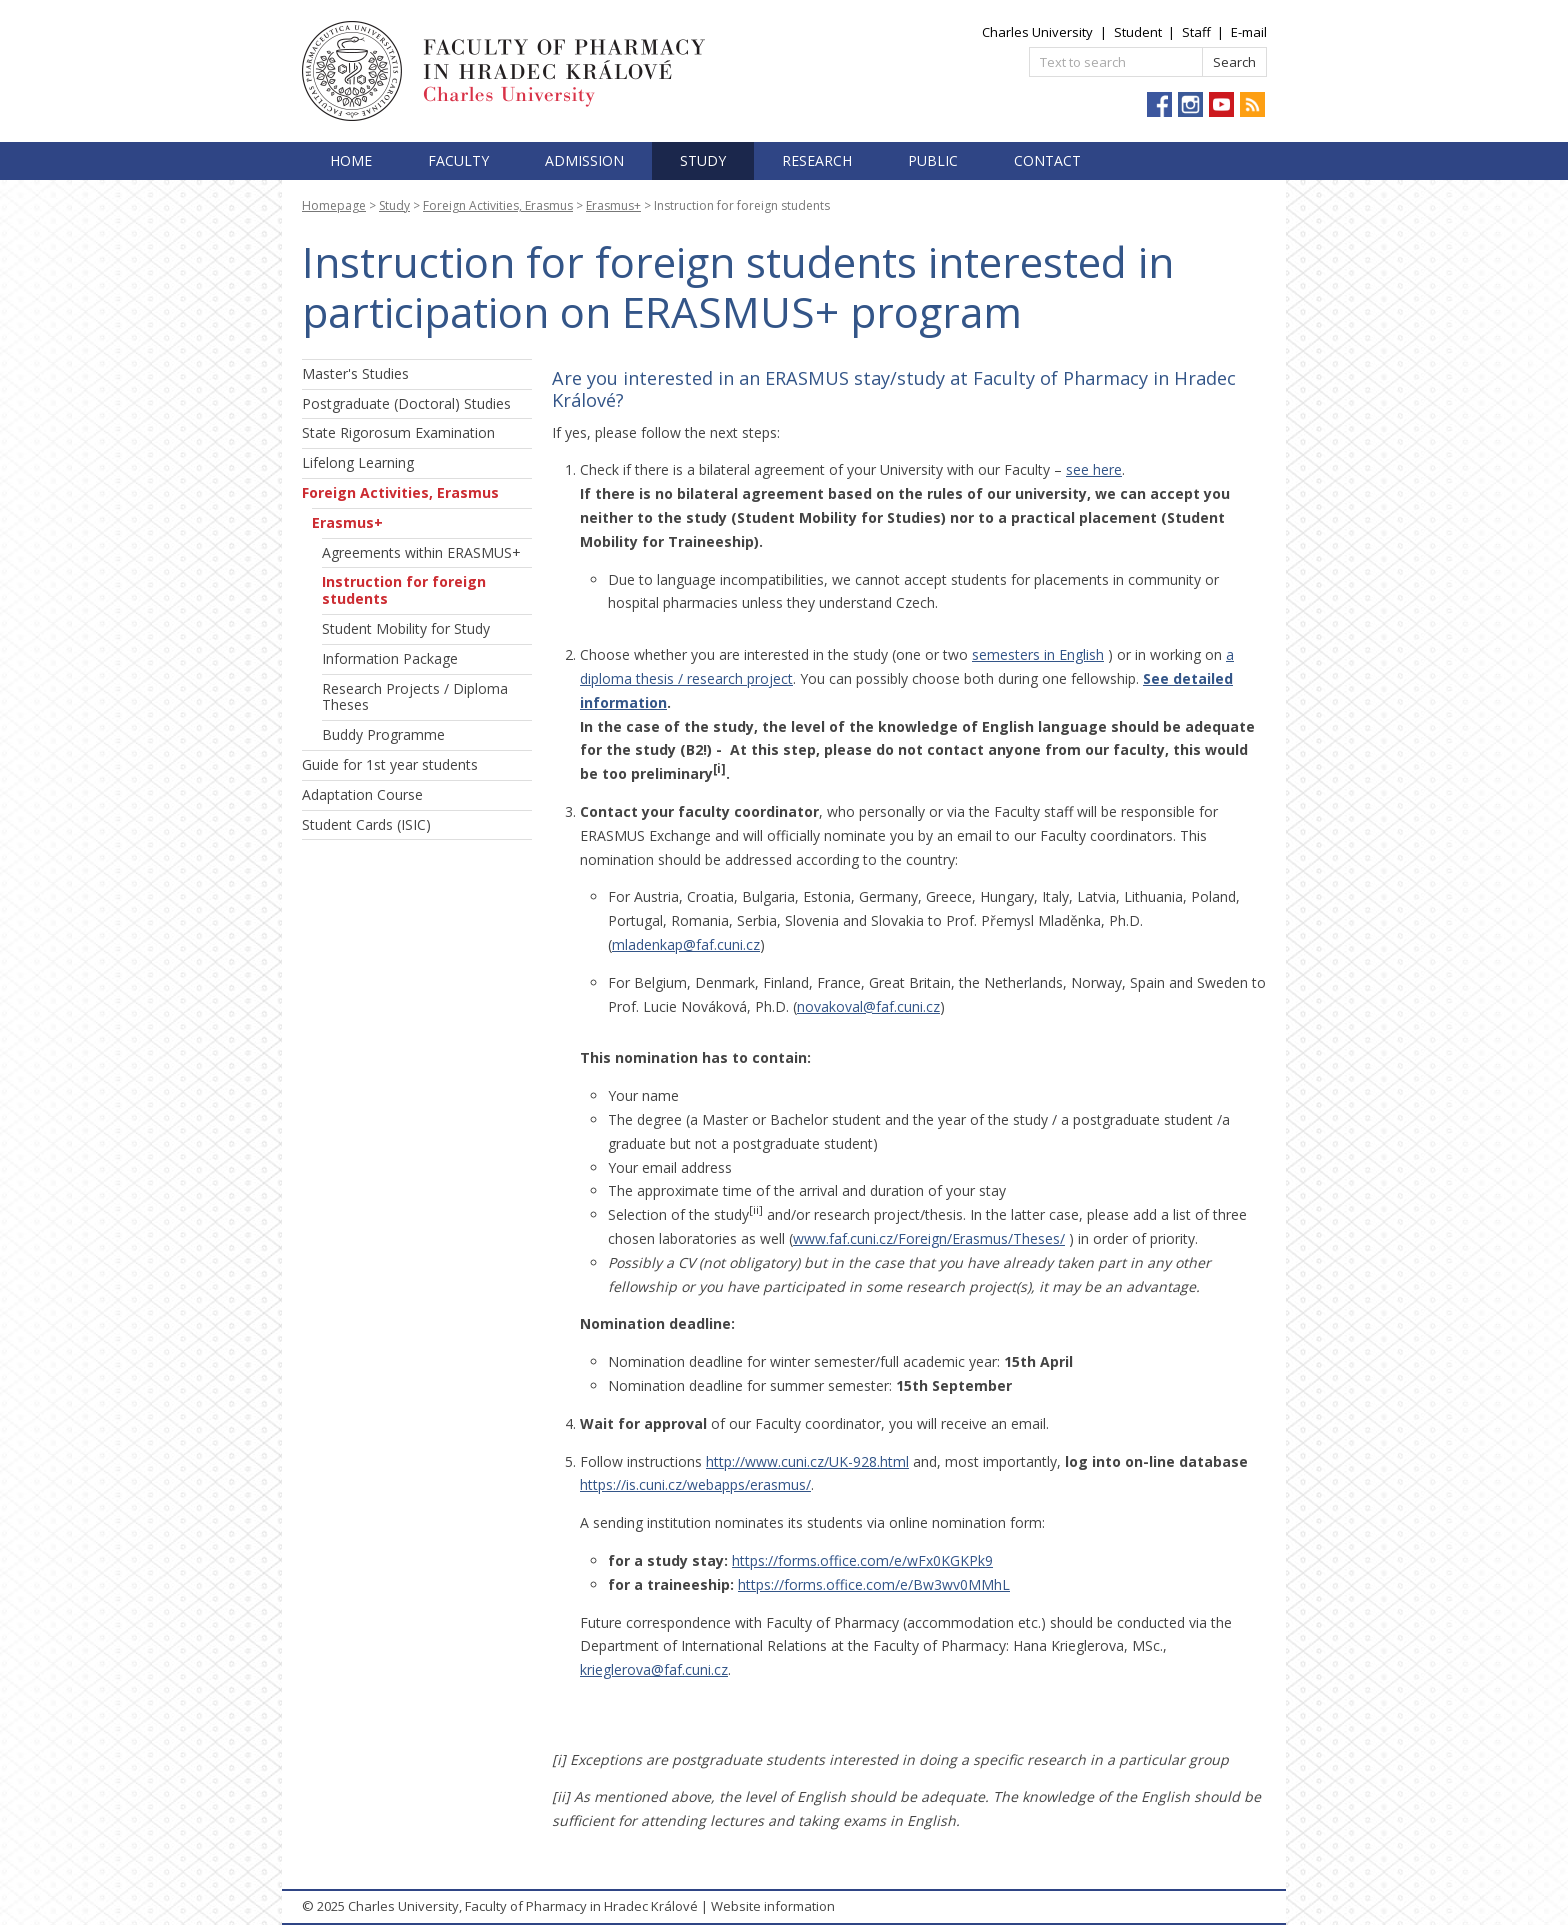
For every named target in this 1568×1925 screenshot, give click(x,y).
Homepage (334, 205)
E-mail (1249, 32)
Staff (1196, 32)
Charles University (1037, 32)
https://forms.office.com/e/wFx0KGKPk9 (862, 1560)
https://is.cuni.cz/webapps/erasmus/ (695, 1484)
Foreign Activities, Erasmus (498, 205)
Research (817, 160)
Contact (1047, 160)
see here (1094, 469)
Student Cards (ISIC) (366, 824)
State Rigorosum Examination (398, 432)
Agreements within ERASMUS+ (421, 552)
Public (933, 160)
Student (1138, 32)
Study (703, 160)
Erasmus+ (613, 205)
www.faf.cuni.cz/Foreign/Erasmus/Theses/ (929, 1238)
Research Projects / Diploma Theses (415, 697)
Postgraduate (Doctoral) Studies (406, 403)
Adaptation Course (362, 794)
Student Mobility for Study (406, 628)
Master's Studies (355, 373)
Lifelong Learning (358, 462)
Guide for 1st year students (390, 764)
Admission (584, 160)
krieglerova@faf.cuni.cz (654, 1669)
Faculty (458, 160)
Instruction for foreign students (404, 590)
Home (351, 160)
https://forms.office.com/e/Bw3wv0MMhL (874, 1584)
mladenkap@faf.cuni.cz (686, 944)
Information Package (390, 658)
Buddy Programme (383, 734)
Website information (773, 1906)
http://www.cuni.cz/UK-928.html (807, 1461)
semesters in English (1038, 654)
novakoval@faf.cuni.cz (868, 1006)
